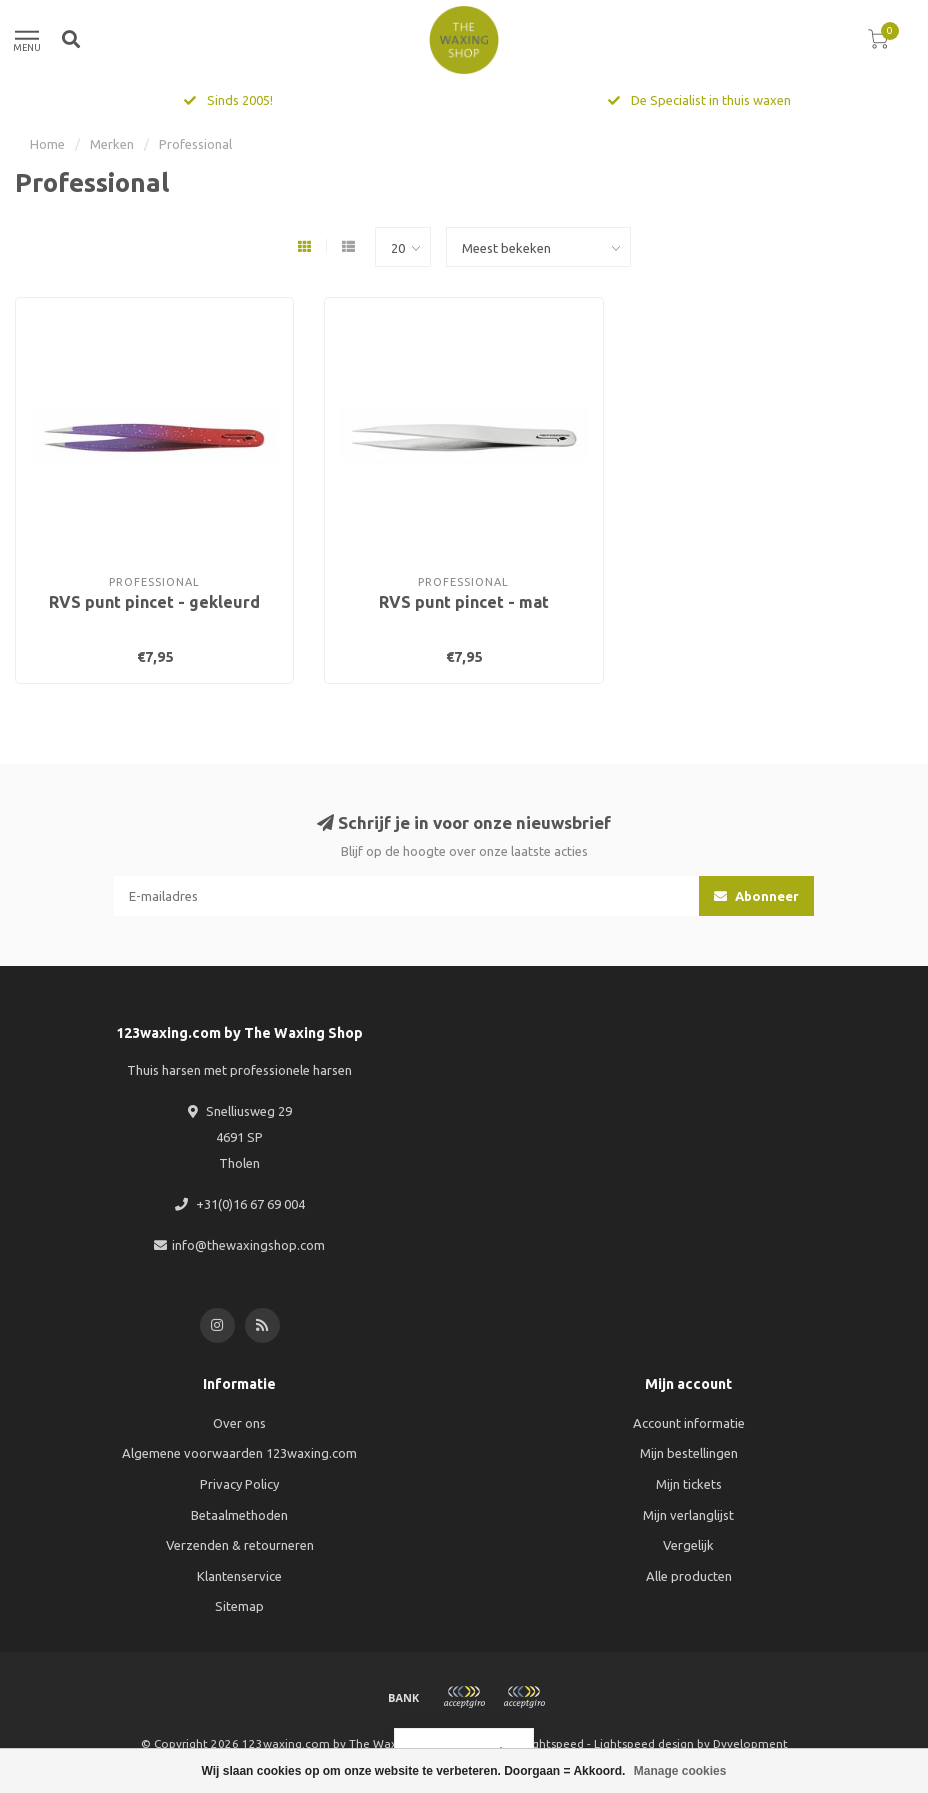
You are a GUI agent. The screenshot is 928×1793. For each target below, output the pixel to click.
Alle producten (689, 1576)
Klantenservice (239, 1576)
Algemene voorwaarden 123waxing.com (239, 1453)
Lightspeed (553, 1743)
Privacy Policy (239, 1484)
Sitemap (239, 1606)
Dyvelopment (750, 1743)
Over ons (239, 1423)
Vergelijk (688, 1545)
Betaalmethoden (239, 1515)
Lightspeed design (644, 1743)
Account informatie (689, 1423)
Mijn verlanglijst (688, 1515)
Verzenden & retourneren (240, 1545)
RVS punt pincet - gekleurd (154, 602)
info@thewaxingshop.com (248, 1245)
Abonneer (756, 896)
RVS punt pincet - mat (464, 602)
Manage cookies (680, 1771)
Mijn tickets (689, 1484)
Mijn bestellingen (689, 1453)
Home (47, 144)
